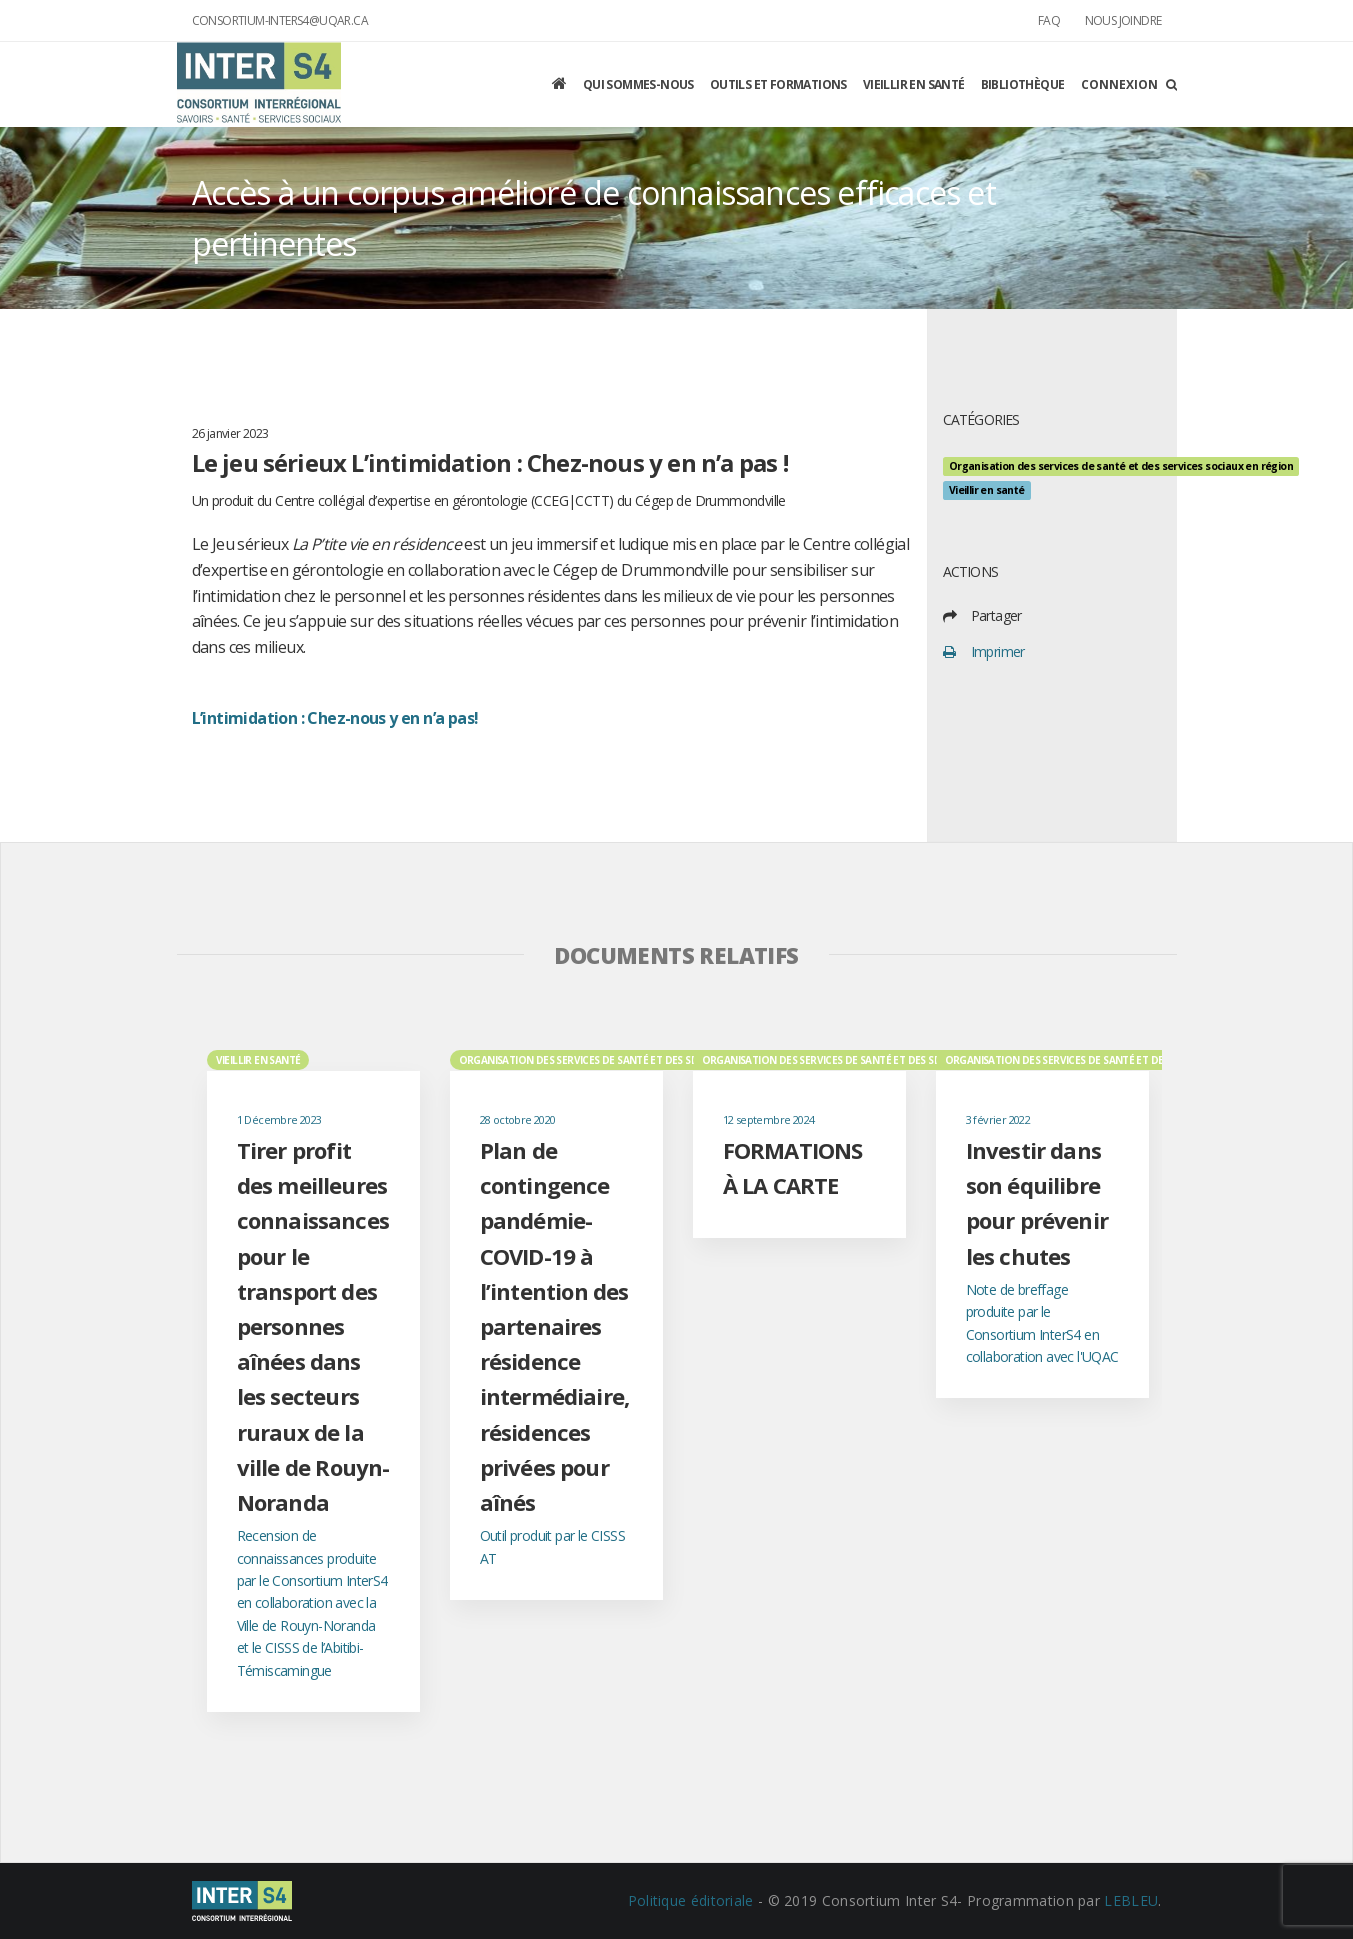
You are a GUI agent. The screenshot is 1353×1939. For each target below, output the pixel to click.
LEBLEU (1131, 1900)
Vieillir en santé (914, 84)
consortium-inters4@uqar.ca (280, 20)
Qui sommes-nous (638, 84)
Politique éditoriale (691, 1900)
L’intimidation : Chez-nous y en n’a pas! (335, 718)
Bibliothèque (1023, 84)
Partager (996, 615)
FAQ (1049, 20)
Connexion (1119, 84)
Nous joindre (1123, 20)
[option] (313, 1379)
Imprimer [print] (998, 651)
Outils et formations (778, 84)
